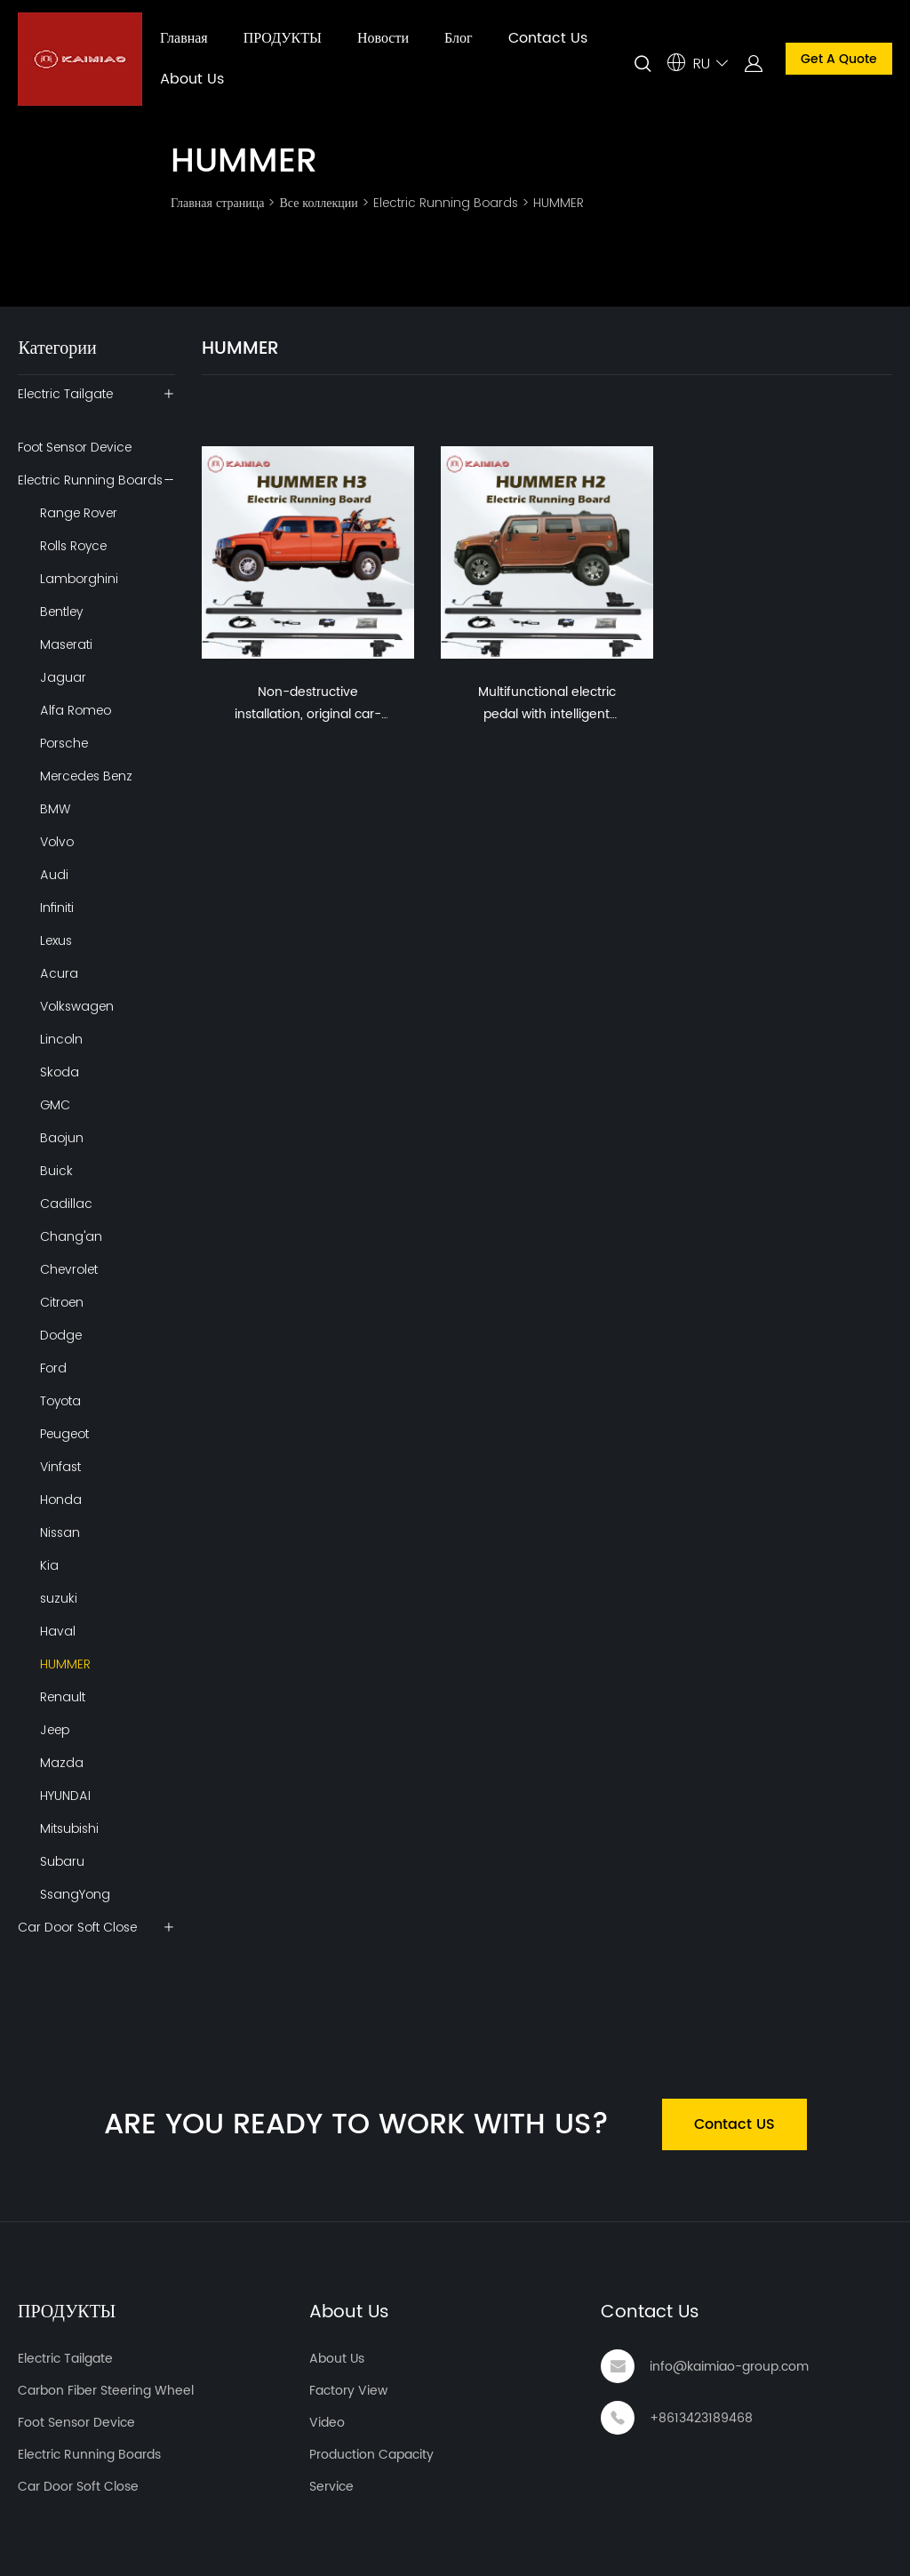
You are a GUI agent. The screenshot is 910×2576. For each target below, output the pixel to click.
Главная (184, 38)
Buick (56, 1171)
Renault (62, 1697)
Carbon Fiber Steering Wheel (106, 2390)
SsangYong (75, 1894)
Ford (53, 1368)
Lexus (56, 940)
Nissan (60, 1532)
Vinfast (60, 1467)
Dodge (61, 1335)
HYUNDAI (65, 1795)
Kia (49, 1565)
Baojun (62, 1138)
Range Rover (78, 513)
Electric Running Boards (445, 203)
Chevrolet (69, 1269)
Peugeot (64, 1434)
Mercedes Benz (86, 776)
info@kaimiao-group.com (729, 2366)
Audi (54, 875)
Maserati (66, 644)
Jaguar (63, 677)
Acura (59, 973)
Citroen (62, 1302)
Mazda (62, 1763)
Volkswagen (77, 1006)
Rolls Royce (73, 546)
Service (331, 2486)
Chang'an (71, 1236)
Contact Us (547, 38)
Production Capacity (371, 2454)
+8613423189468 (701, 2418)
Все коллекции (318, 203)
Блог (458, 38)
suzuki (58, 1598)
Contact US (734, 2124)
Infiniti (57, 907)
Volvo (57, 842)
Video (327, 2422)
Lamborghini (79, 579)
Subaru (62, 1861)
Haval (58, 1631)
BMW (55, 809)
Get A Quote (839, 59)
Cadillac (66, 1203)
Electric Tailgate (65, 394)
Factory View (348, 2390)
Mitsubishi (69, 1828)
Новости (383, 38)
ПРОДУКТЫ (282, 38)
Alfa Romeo (75, 710)
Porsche (64, 743)
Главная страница (217, 203)
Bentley (61, 611)
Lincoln (61, 1039)
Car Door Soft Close (77, 1927)
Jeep (54, 1730)
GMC (55, 1105)
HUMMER (558, 203)
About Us (192, 79)
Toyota (60, 1401)
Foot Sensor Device (75, 447)
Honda (61, 1499)
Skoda (59, 1072)
